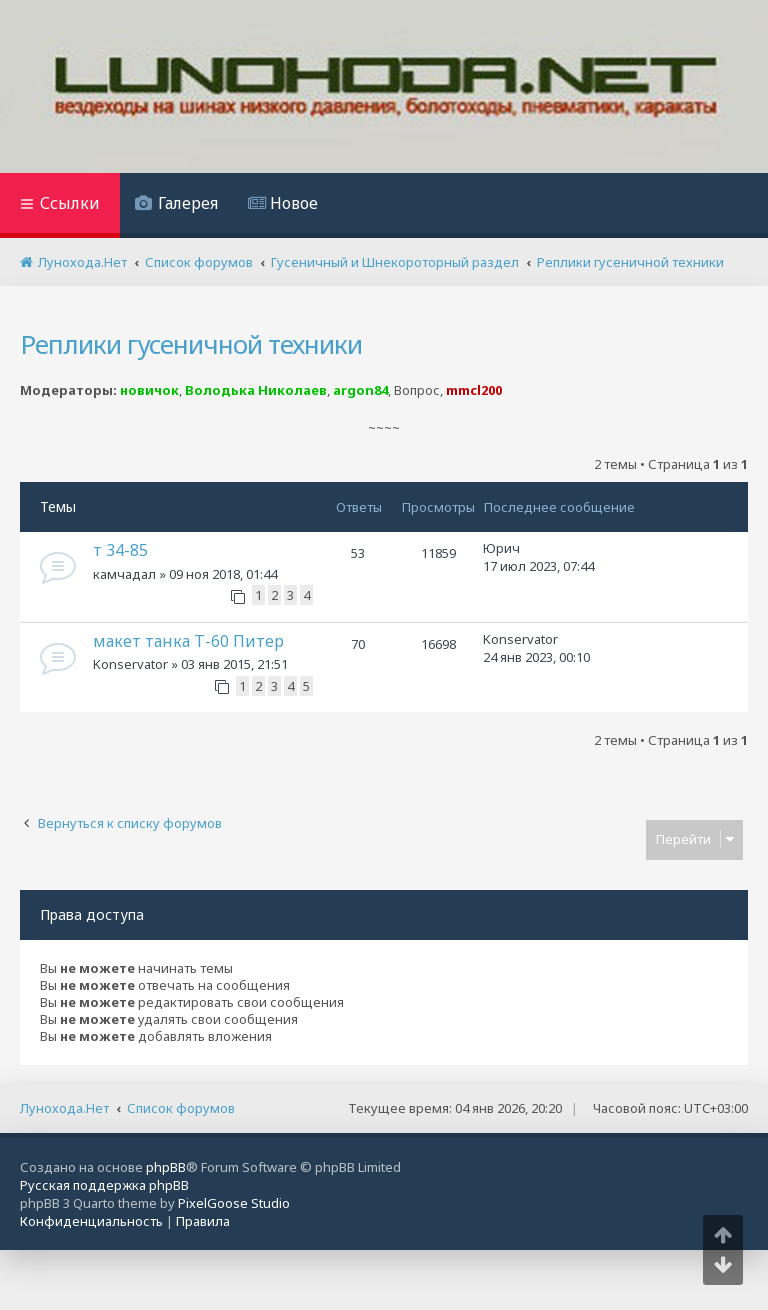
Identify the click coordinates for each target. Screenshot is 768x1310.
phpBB (166, 1167)
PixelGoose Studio (234, 1203)
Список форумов (181, 1108)
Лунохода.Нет (64, 1108)
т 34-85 (120, 550)
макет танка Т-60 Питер (188, 641)
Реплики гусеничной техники (191, 344)
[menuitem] (176, 205)
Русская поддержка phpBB (104, 1185)
